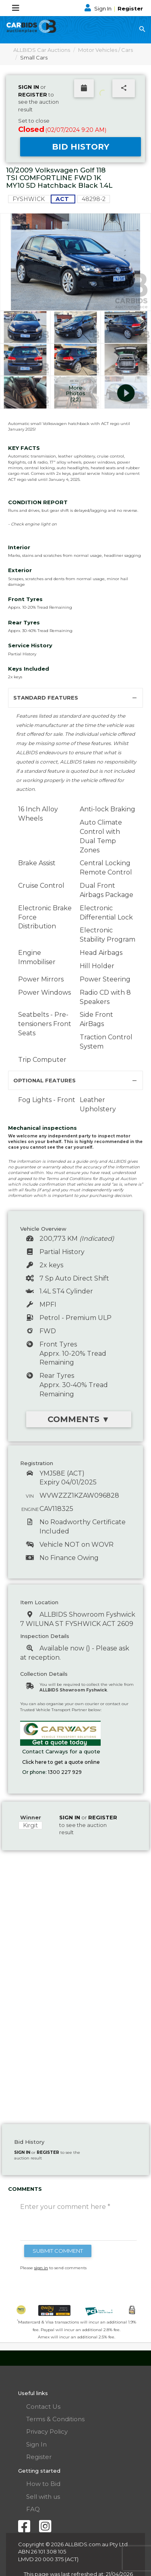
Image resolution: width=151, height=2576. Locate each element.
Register (130, 8)
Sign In (99, 8)
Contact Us (43, 2406)
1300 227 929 (65, 1772)
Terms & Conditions (55, 2419)
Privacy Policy (47, 2431)
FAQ (33, 2509)
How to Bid (43, 2484)
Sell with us (43, 2496)
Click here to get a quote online (61, 1762)
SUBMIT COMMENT (58, 2251)
